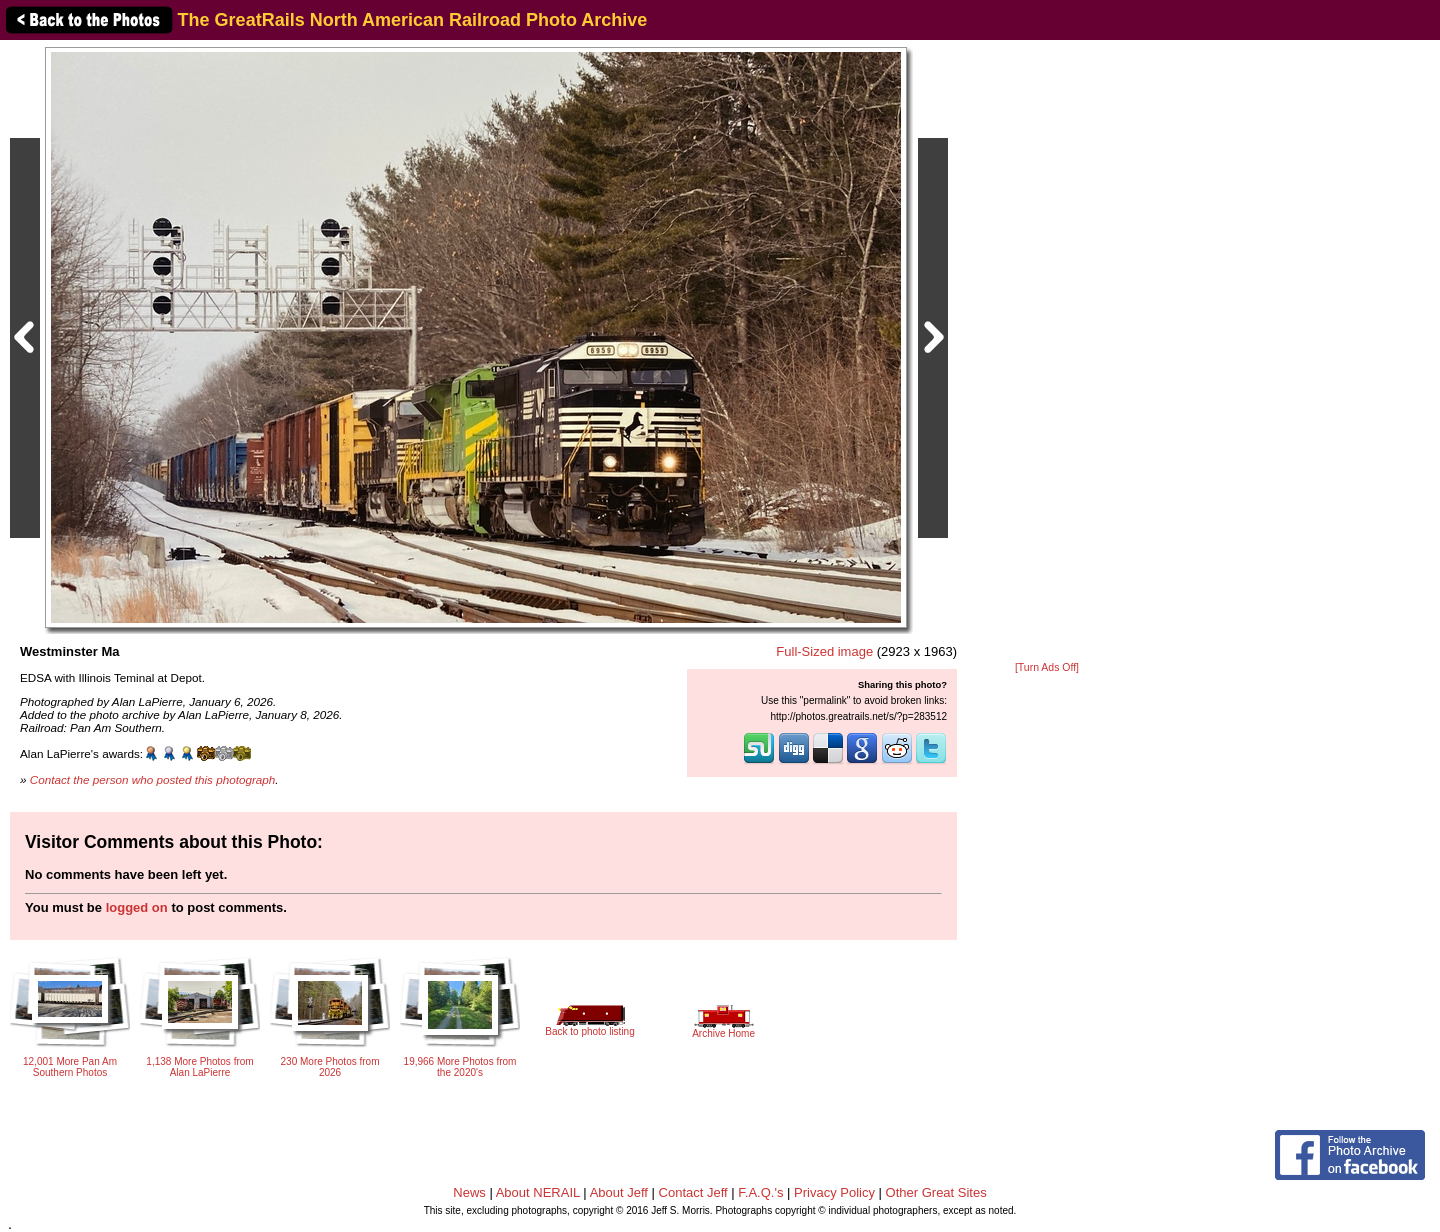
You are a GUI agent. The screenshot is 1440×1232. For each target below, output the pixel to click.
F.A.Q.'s (760, 1192)
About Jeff (619, 1192)
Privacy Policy (834, 1192)
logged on (137, 907)
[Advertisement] (1047, 352)
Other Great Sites (936, 1192)
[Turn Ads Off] (1047, 667)
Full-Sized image (824, 651)
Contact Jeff (693, 1192)
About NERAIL (538, 1192)
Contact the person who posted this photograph (153, 779)
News (469, 1192)
